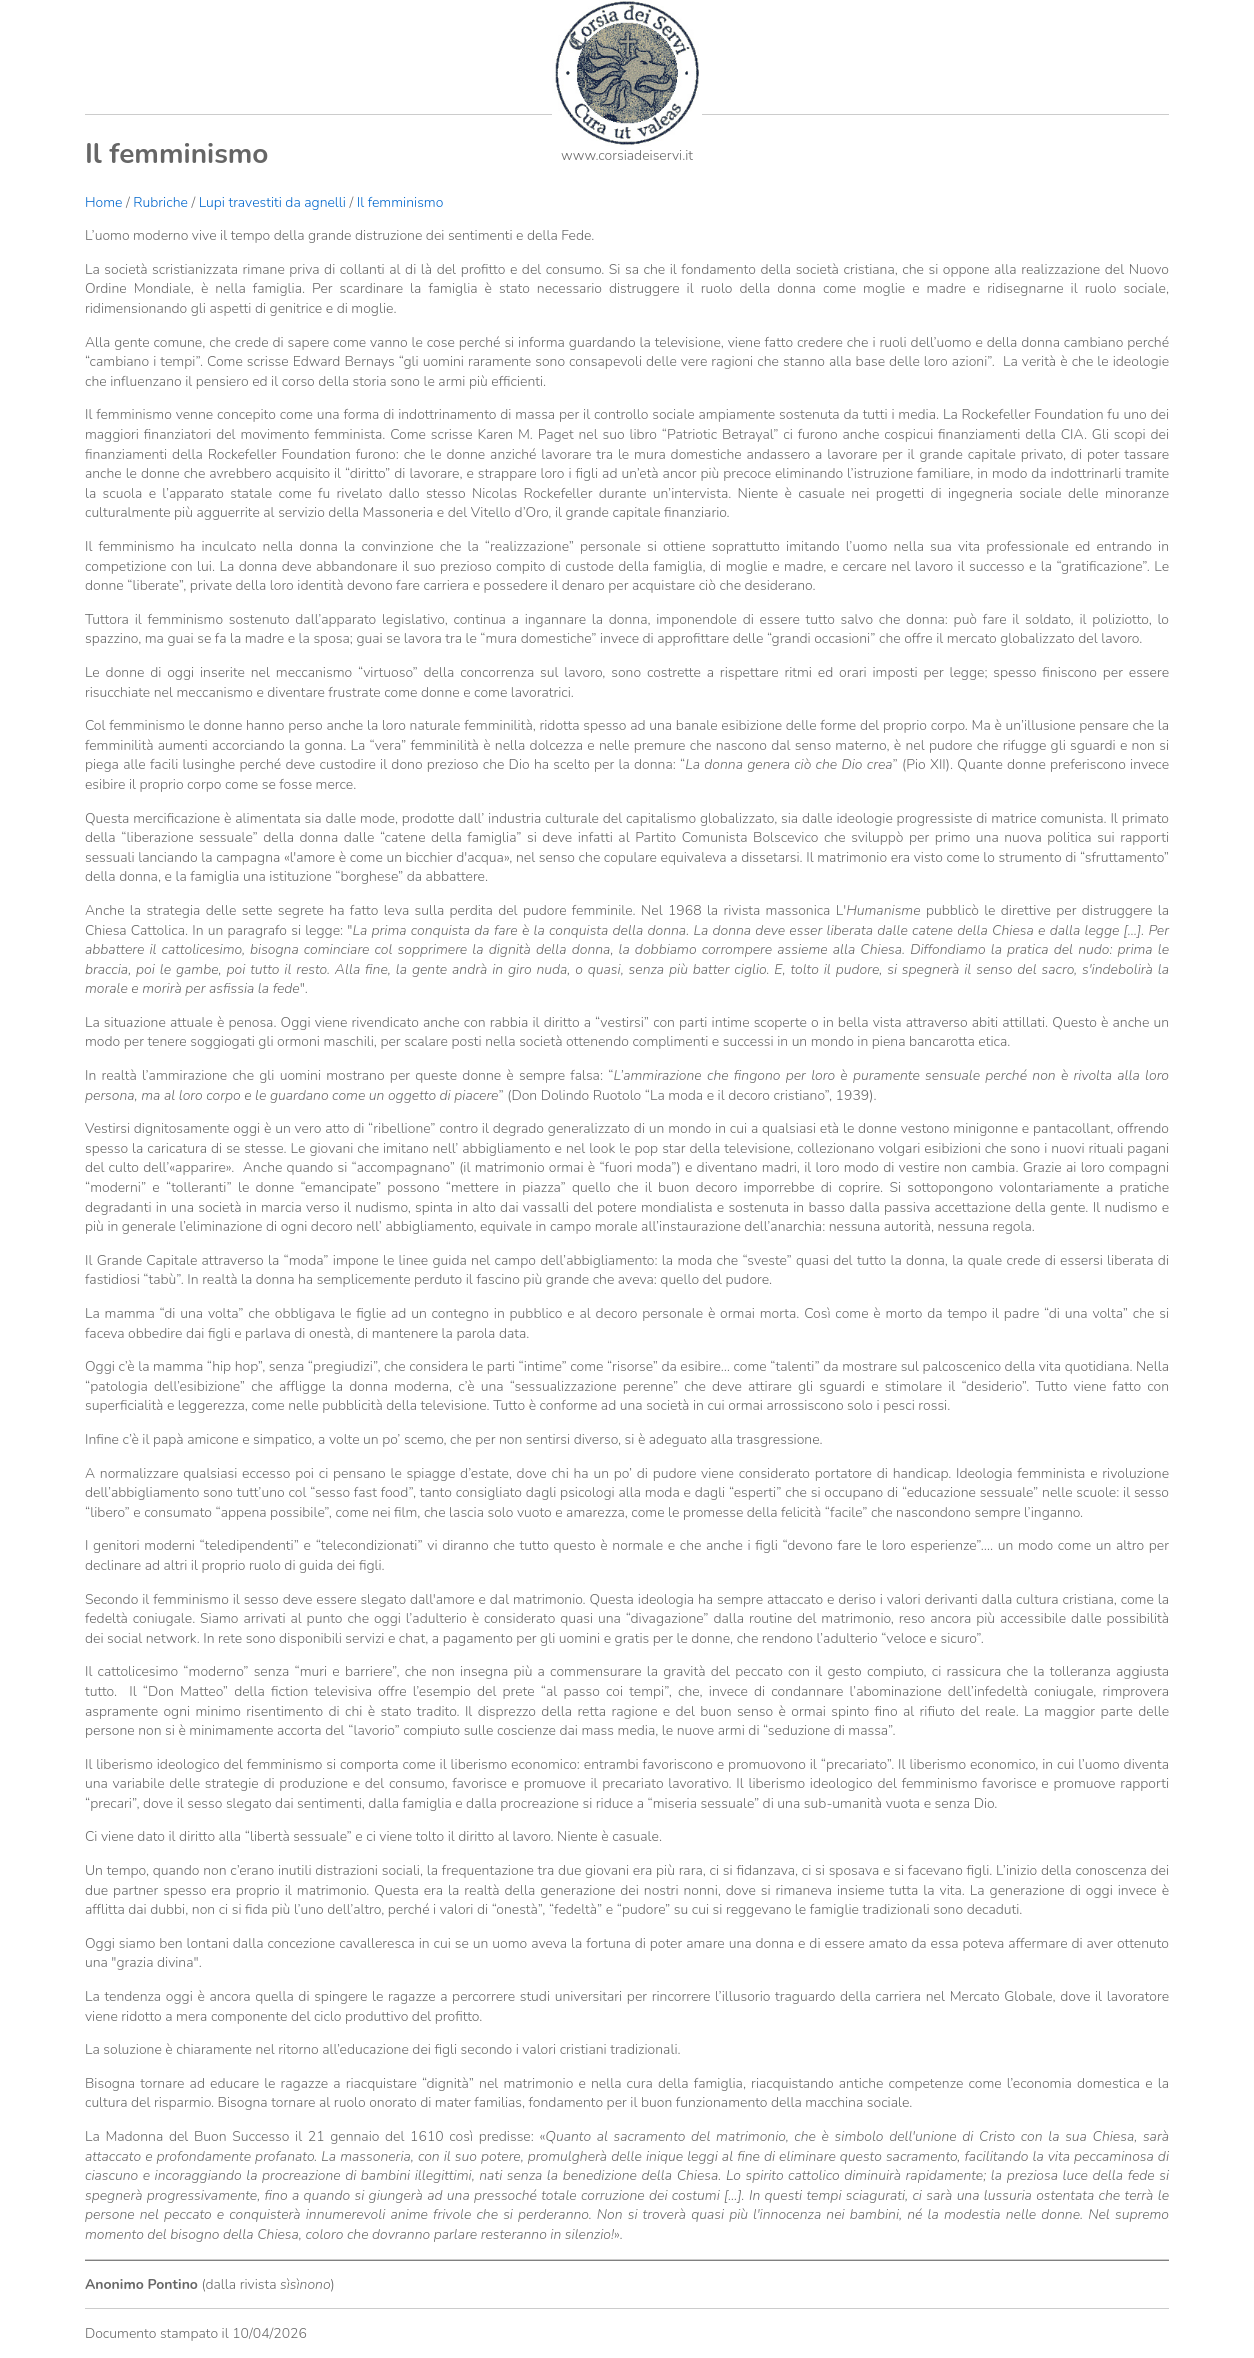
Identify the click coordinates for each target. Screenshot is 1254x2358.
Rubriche (160, 202)
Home (103, 202)
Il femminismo (400, 202)
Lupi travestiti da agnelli (272, 202)
